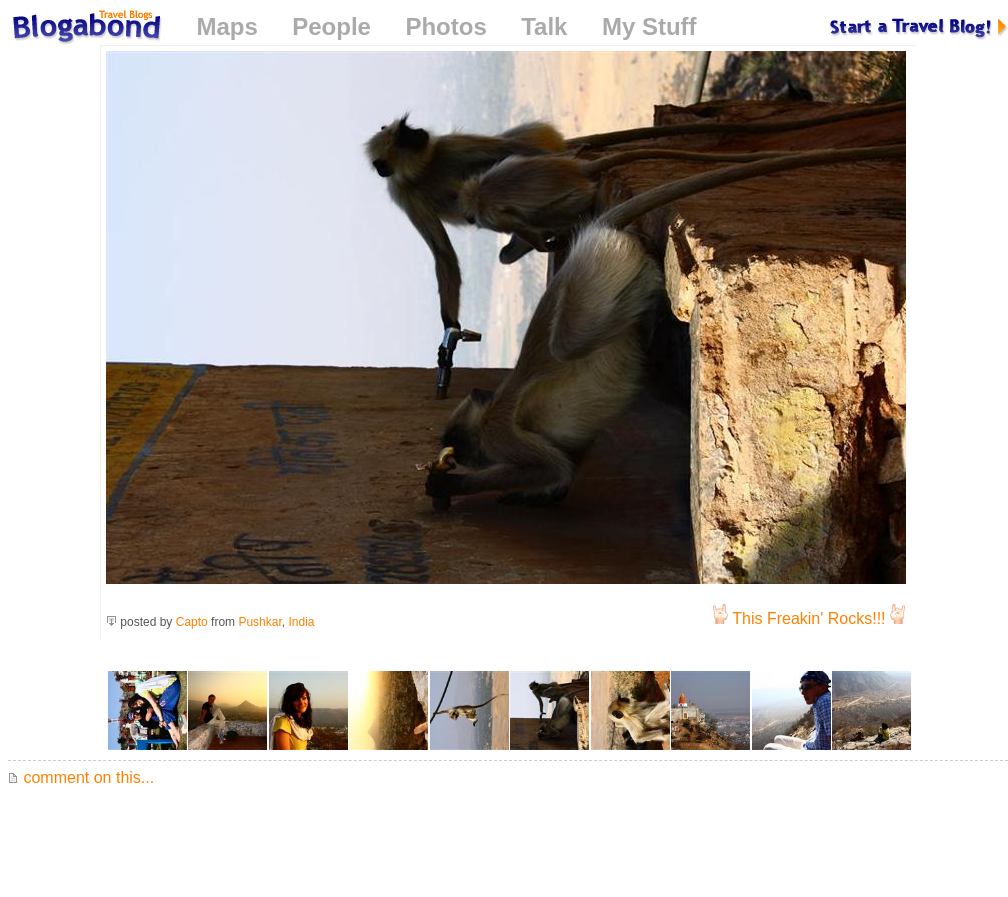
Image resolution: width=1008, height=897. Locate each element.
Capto (192, 622)
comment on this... (81, 777)
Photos (445, 26)
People (331, 26)
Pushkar (259, 622)
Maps (226, 26)
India (301, 622)
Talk (544, 26)
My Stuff (649, 26)
